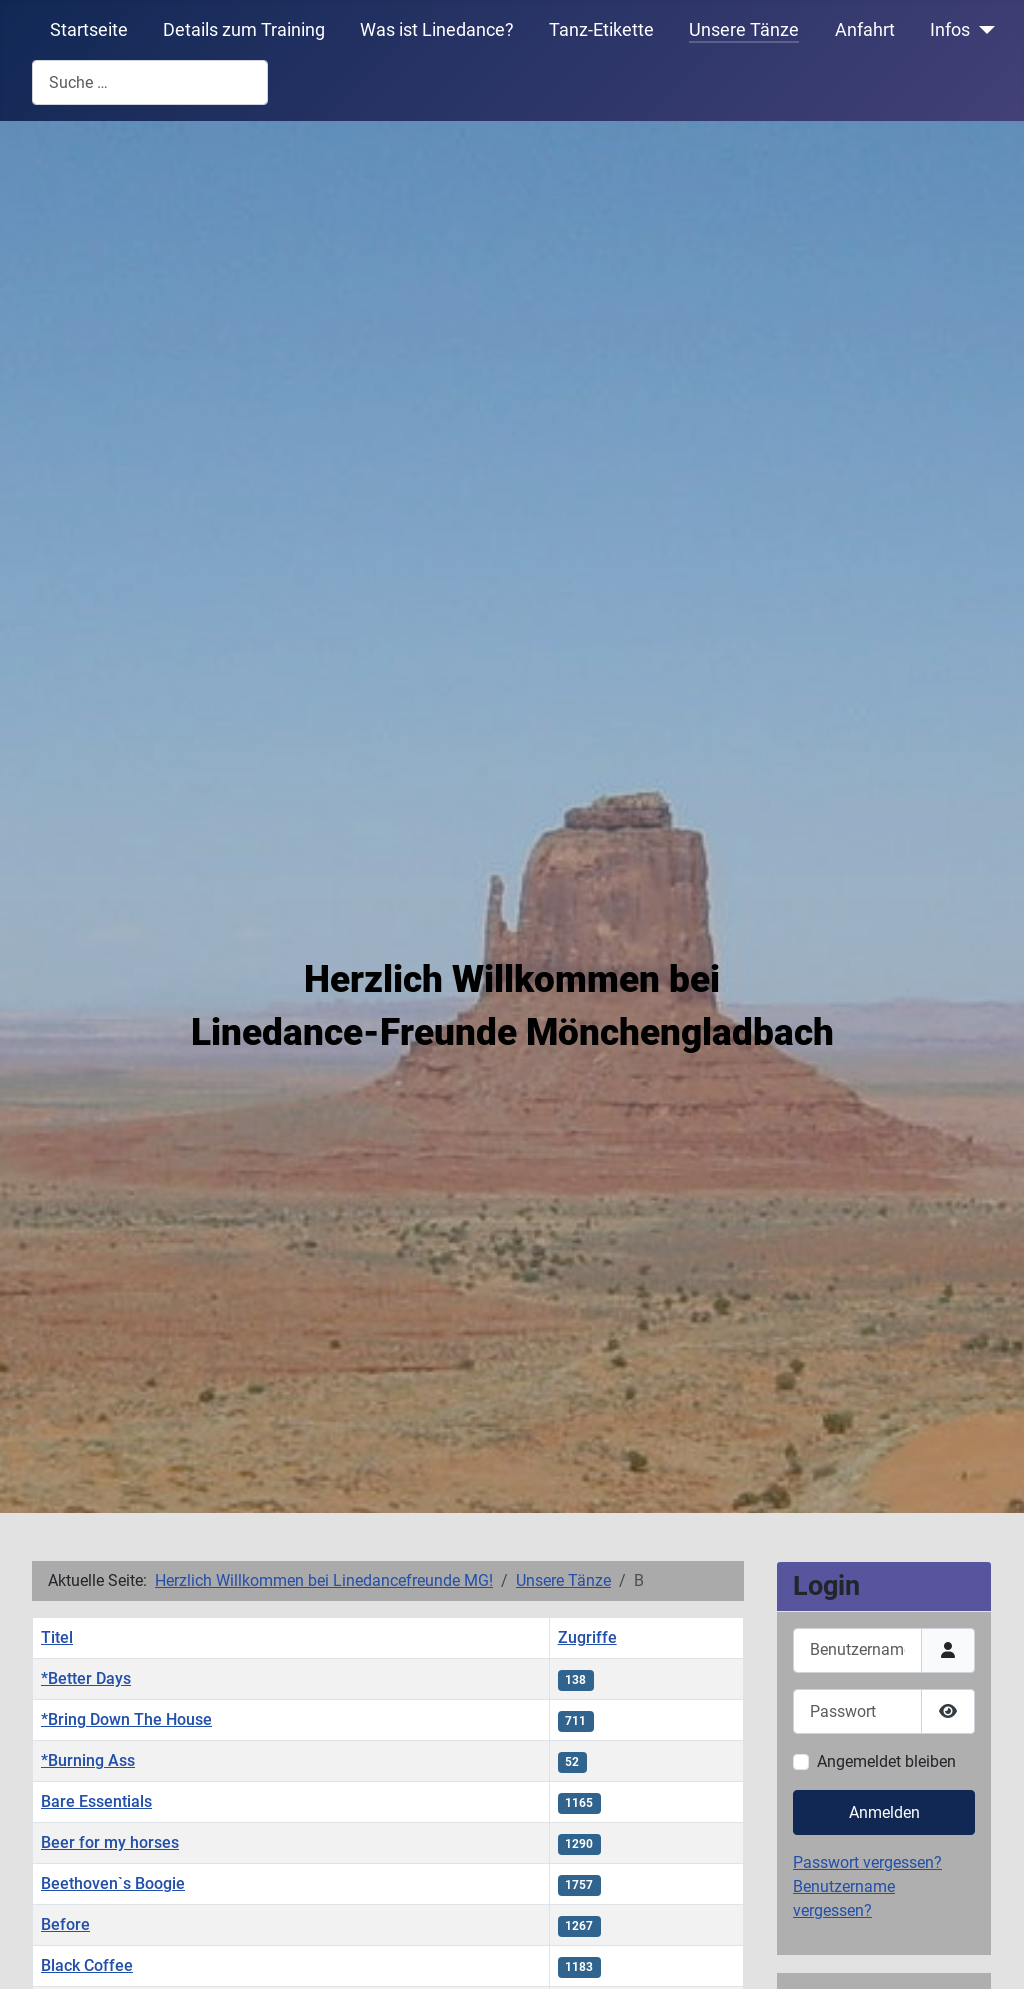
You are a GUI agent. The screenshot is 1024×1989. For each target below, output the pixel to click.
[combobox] (150, 82)
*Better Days (86, 1678)
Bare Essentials (96, 1801)
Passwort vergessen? (867, 1862)
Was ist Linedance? (437, 30)
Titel (57, 1637)
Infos (950, 30)
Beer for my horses (110, 1842)
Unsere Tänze (744, 30)
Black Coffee (87, 1965)
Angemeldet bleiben (886, 1761)
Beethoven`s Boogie (113, 1883)
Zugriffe (587, 1637)
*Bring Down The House (126, 1719)
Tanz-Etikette (601, 30)
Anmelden (884, 1812)
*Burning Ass (88, 1760)
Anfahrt (865, 30)
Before (65, 1924)
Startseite (89, 30)
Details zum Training (244, 30)
